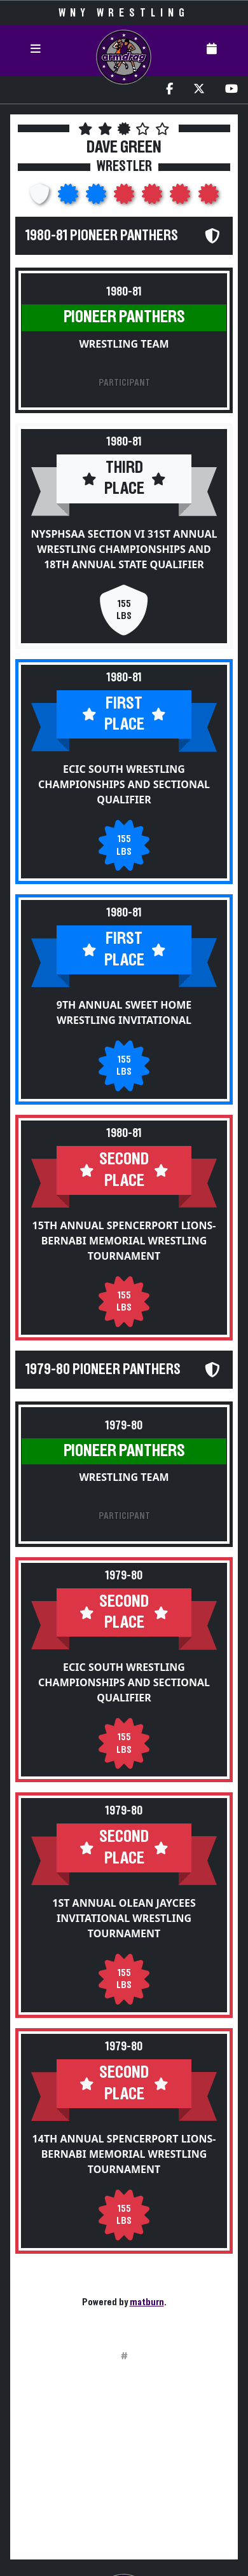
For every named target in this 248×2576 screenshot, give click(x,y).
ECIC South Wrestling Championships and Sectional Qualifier (124, 784)
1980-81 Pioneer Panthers (101, 235)
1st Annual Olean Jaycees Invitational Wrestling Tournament (123, 1918)
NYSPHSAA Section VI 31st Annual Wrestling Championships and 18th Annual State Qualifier (124, 549)
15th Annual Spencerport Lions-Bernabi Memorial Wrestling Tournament (124, 1240)
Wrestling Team (124, 344)
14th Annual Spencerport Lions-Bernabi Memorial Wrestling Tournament (124, 2154)
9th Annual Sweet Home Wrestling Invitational (124, 1012)
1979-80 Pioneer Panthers (103, 1369)
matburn (147, 2302)
